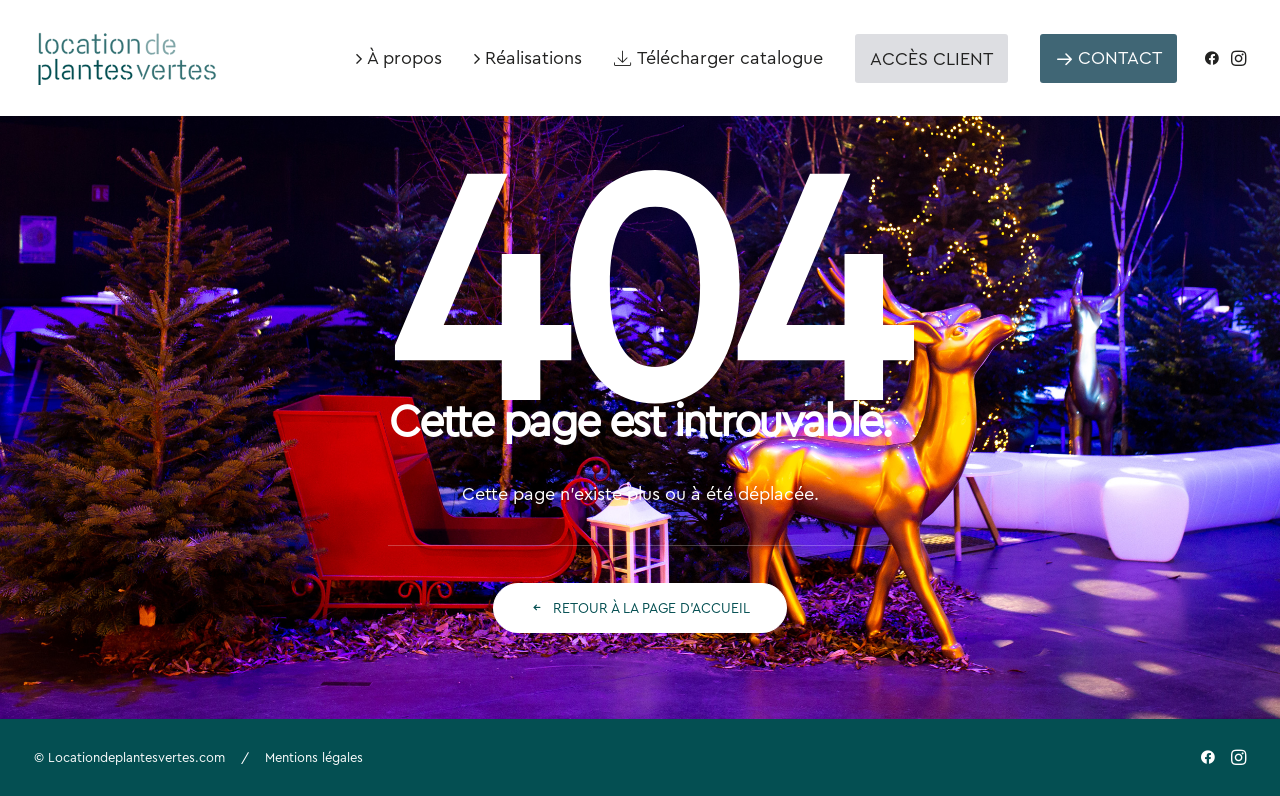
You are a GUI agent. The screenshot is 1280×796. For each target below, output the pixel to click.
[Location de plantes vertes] (128, 50)
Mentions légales (314, 757)
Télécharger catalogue (730, 57)
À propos (404, 57)
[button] (1215, 58)
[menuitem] (399, 58)
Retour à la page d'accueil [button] (640, 608)
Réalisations (533, 57)
